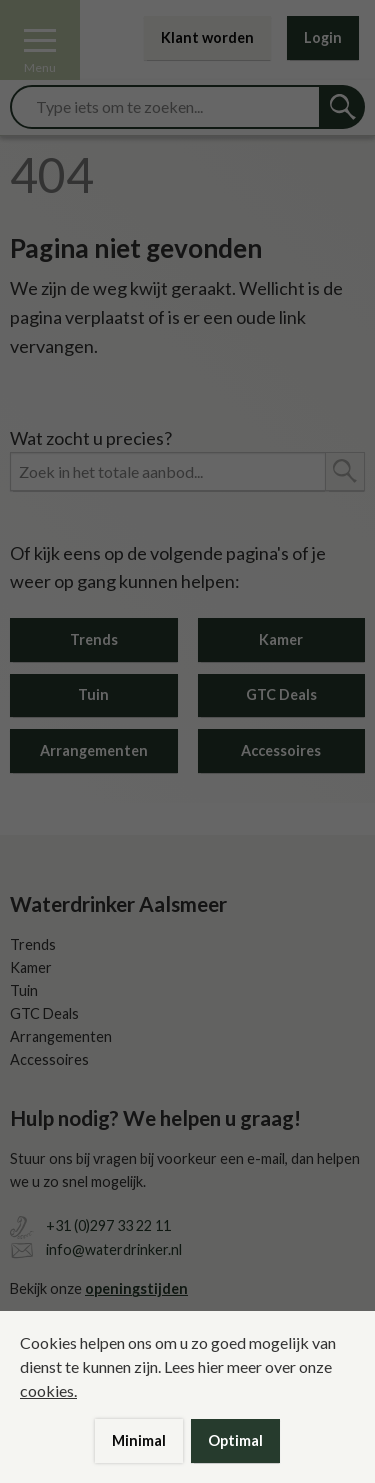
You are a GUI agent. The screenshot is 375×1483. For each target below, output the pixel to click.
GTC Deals (281, 694)
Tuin (93, 694)
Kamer (281, 639)
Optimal (235, 1440)
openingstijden (136, 1288)
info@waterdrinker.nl (114, 1249)
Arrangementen (94, 750)
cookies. (48, 1390)
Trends (94, 639)
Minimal (139, 1440)
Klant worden (207, 37)
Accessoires (281, 750)
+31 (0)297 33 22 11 (108, 1225)
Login (323, 37)
